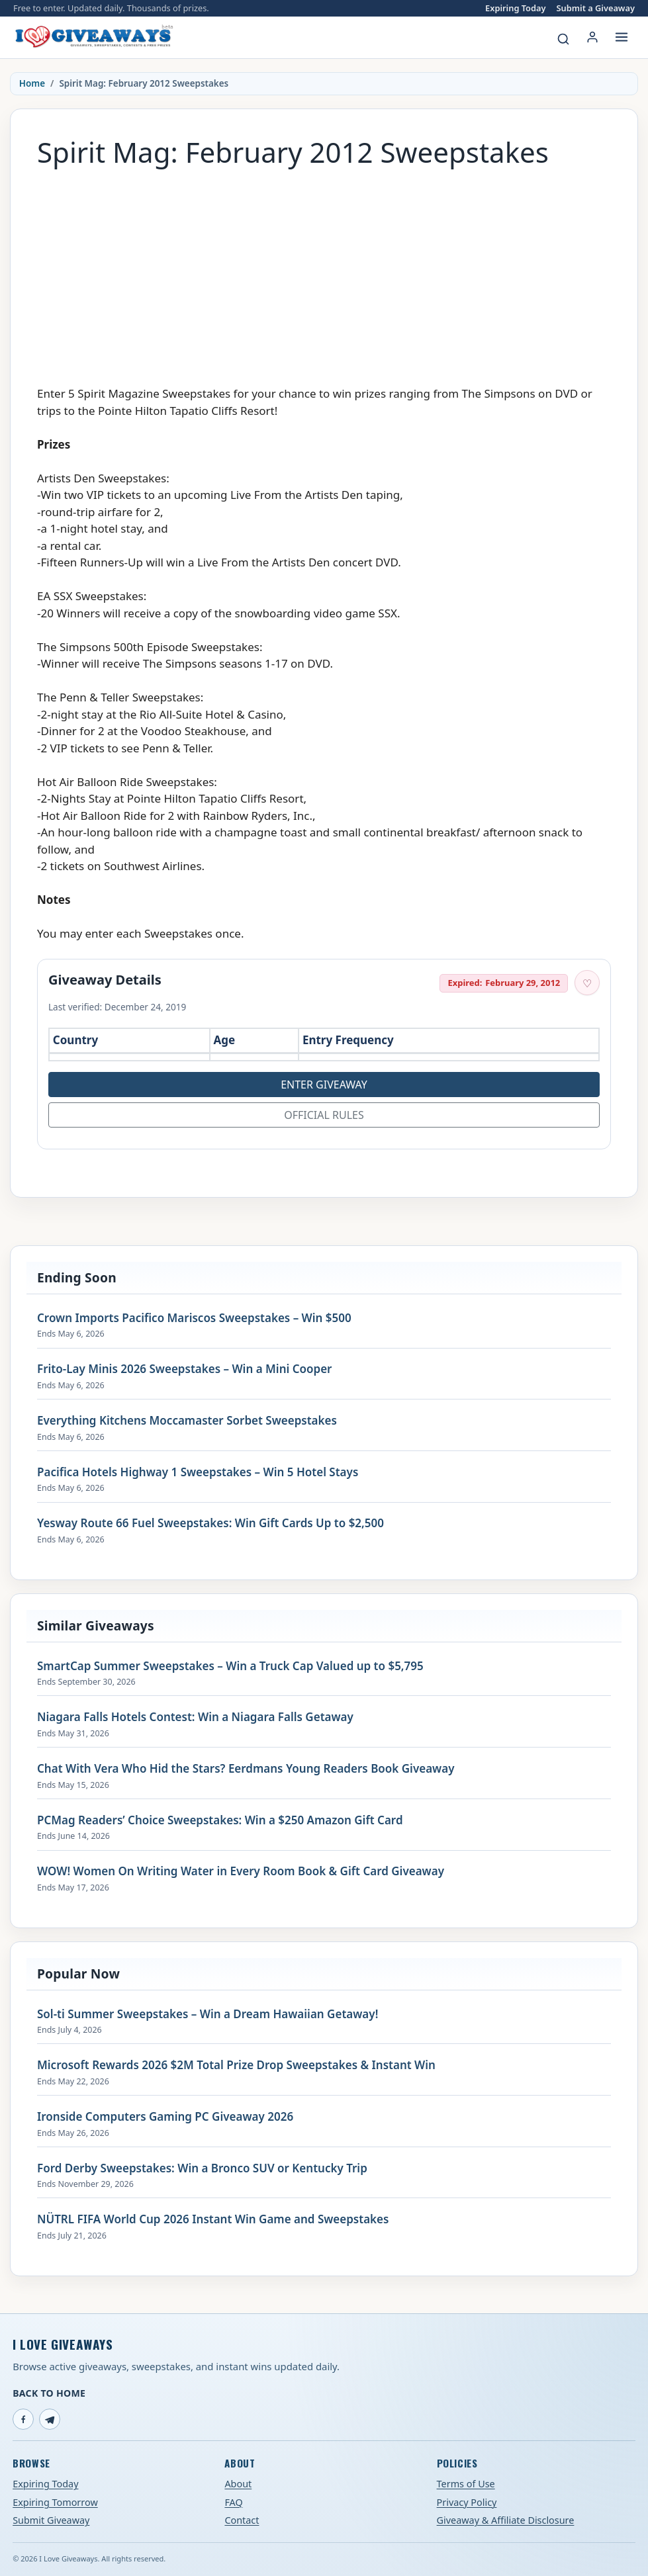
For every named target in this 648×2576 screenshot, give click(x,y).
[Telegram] (49, 2419)
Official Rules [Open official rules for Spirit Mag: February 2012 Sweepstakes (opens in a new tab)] (324, 1115)
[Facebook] (23, 2419)
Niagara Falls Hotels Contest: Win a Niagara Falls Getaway (195, 1717)
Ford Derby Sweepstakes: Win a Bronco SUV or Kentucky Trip (202, 2168)
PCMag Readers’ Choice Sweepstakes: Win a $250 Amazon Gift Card (220, 1820)
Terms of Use (466, 2483)
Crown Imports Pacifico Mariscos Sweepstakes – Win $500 (194, 1318)
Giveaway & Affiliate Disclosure (506, 2520)
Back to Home (49, 2393)
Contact (241, 2520)
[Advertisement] (324, 270)
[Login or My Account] (592, 37)
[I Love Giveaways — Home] (93, 37)
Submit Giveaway (51, 2520)
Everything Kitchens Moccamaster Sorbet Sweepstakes (187, 1420)
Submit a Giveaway (596, 8)
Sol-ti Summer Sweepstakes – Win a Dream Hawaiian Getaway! (207, 2014)
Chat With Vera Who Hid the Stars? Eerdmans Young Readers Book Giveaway (245, 1768)
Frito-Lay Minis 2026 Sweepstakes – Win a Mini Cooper (184, 1369)
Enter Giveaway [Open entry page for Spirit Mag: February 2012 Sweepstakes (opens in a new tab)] (324, 1084)
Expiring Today (515, 8)
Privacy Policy (467, 2502)
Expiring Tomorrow (55, 2502)
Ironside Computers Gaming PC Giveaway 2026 (165, 2117)
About (238, 2483)
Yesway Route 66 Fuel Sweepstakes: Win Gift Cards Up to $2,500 (210, 1523)
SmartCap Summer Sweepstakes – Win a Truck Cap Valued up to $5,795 (230, 1666)
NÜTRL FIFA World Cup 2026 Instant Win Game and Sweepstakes (213, 2219)
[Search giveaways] (563, 39)
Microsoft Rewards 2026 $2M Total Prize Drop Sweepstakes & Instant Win (236, 2065)
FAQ (233, 2502)
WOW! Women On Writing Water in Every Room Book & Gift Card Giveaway (240, 1871)
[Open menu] (621, 37)
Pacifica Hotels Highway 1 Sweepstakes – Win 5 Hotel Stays (197, 1472)
